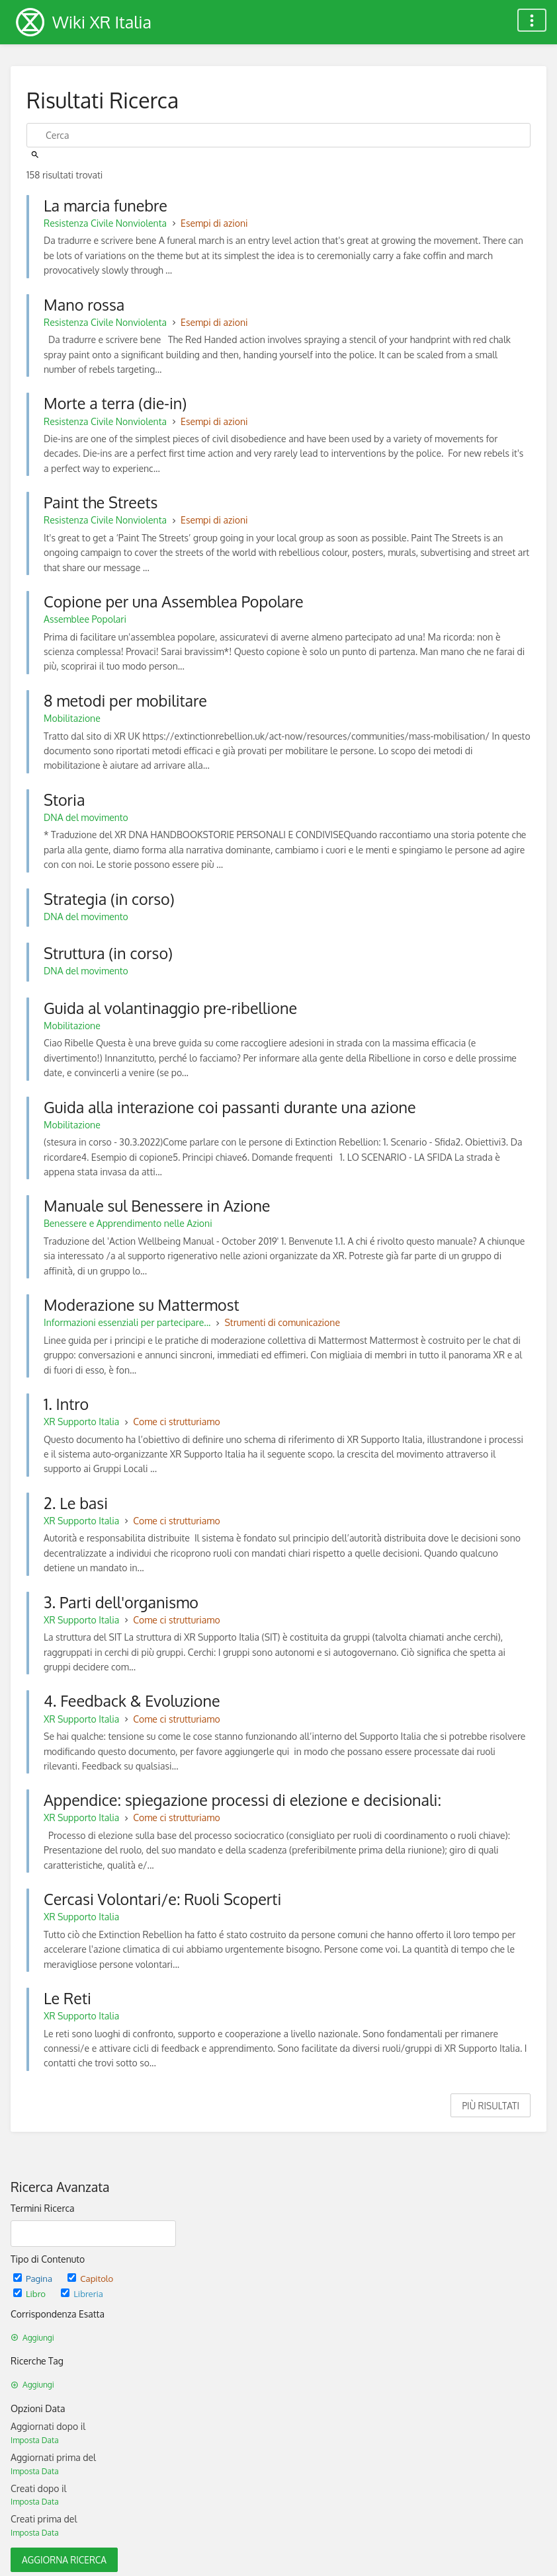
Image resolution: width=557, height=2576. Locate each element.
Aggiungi (32, 2338)
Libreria (82, 2293)
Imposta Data (35, 2440)
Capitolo (90, 2278)
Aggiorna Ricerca (64, 2559)
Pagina (33, 2278)
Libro (30, 2293)
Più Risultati (490, 2105)
